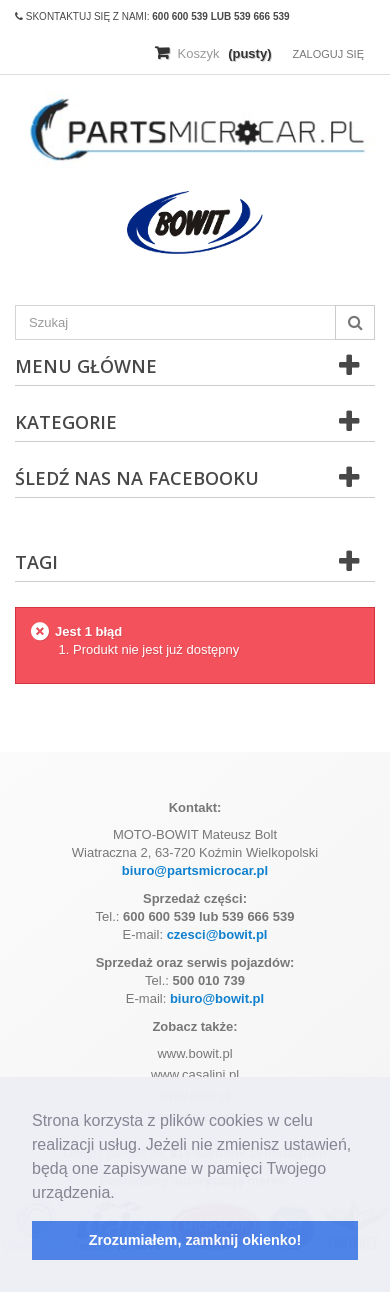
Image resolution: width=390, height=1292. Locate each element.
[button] (122, 1194)
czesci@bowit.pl (217, 934)
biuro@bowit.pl (217, 998)
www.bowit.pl (194, 1053)
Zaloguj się (328, 54)
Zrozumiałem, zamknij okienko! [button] (195, 1240)
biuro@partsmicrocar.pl (195, 870)
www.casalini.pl (195, 1074)
